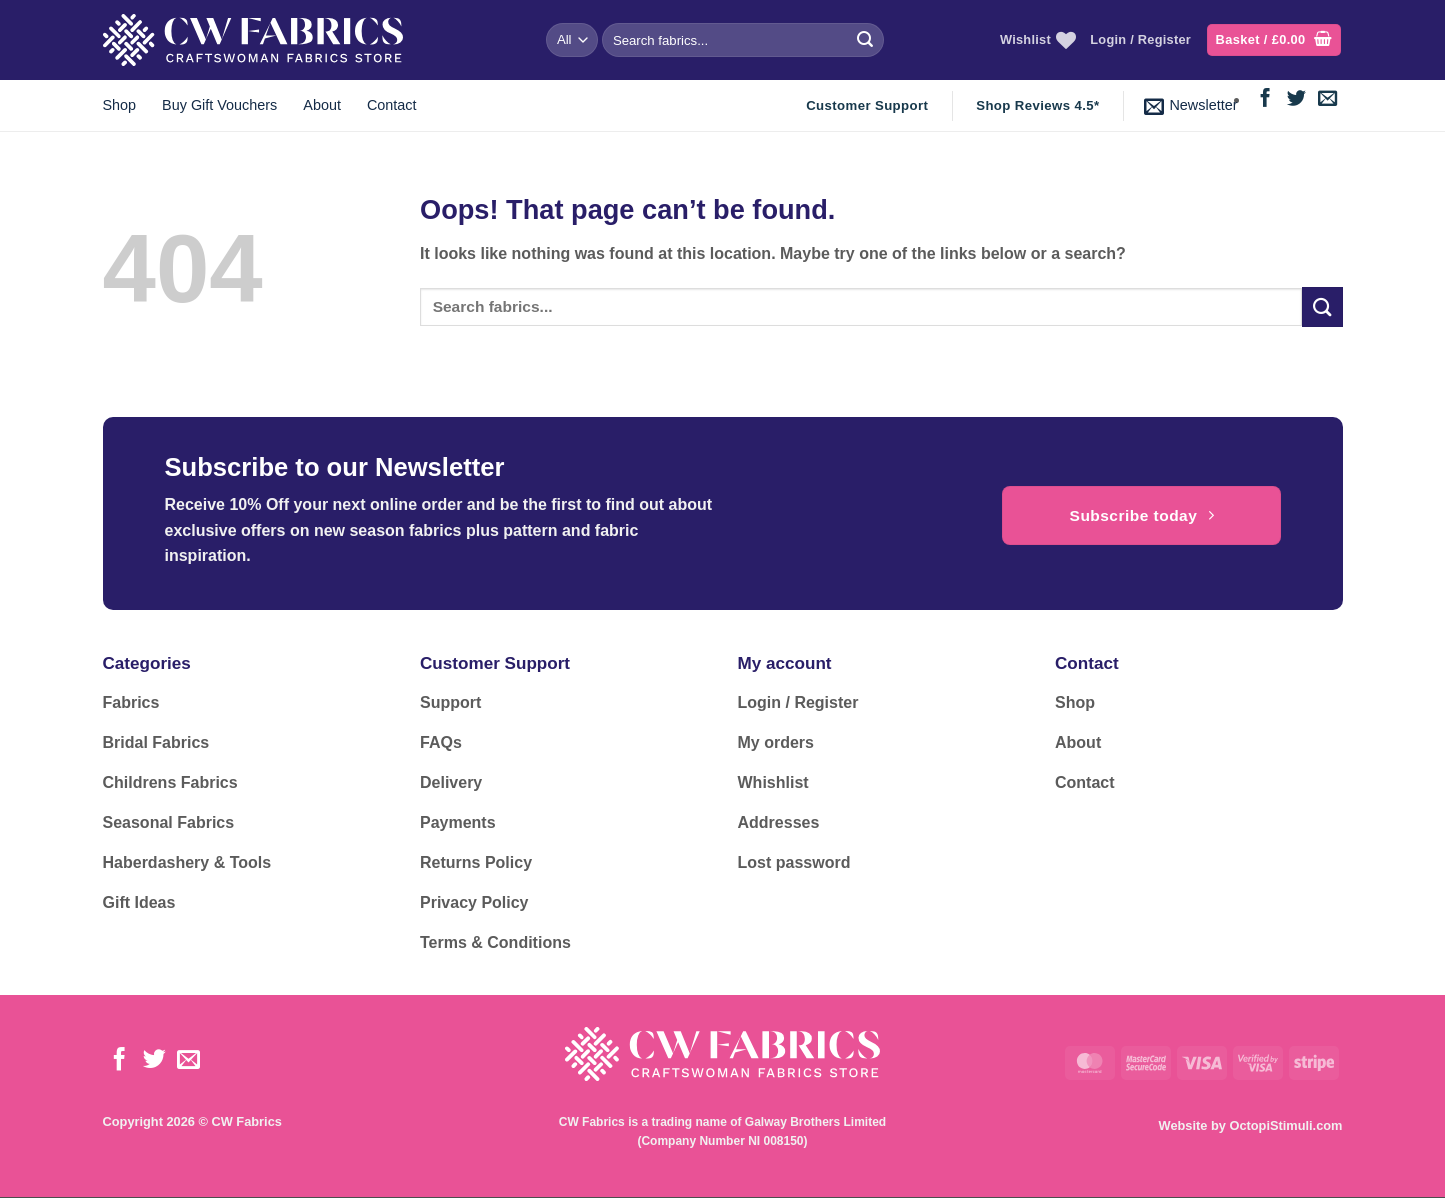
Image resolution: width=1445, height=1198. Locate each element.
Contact (392, 105)
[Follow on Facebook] (1265, 99)
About (322, 105)
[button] (1274, 40)
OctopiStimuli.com (1285, 1125)
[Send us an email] (1327, 99)
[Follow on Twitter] (1296, 99)
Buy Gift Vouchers (219, 105)
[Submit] (865, 40)
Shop (120, 105)
